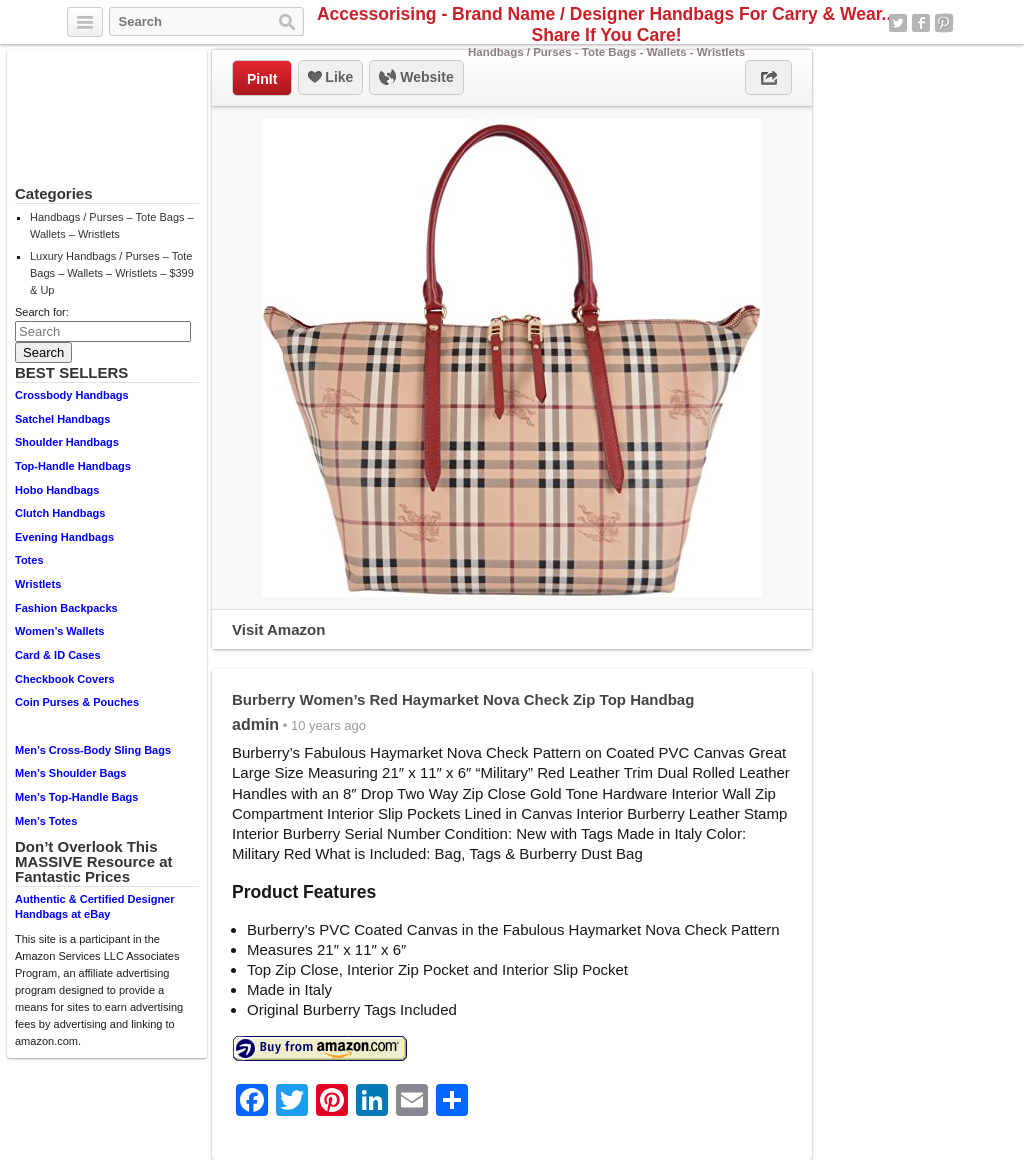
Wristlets (38, 584)
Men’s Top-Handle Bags (76, 797)
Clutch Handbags (60, 513)
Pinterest (944, 23)
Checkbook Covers (65, 679)
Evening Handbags (64, 537)
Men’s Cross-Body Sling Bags (93, 750)
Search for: (42, 312)
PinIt (262, 79)
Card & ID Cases (58, 655)
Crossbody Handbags (72, 395)
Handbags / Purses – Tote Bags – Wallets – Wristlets (112, 225)
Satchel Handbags (62, 419)
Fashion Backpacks (66, 608)
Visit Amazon (278, 629)
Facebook (921, 23)
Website (416, 78)
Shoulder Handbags (67, 442)
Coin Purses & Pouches (77, 702)
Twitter (898, 23)
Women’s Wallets (59, 631)
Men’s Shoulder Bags (70, 773)
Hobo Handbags (57, 490)
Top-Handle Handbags (73, 466)
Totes (29, 560)
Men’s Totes (46, 821)
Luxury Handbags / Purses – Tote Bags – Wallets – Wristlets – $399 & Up (112, 273)
